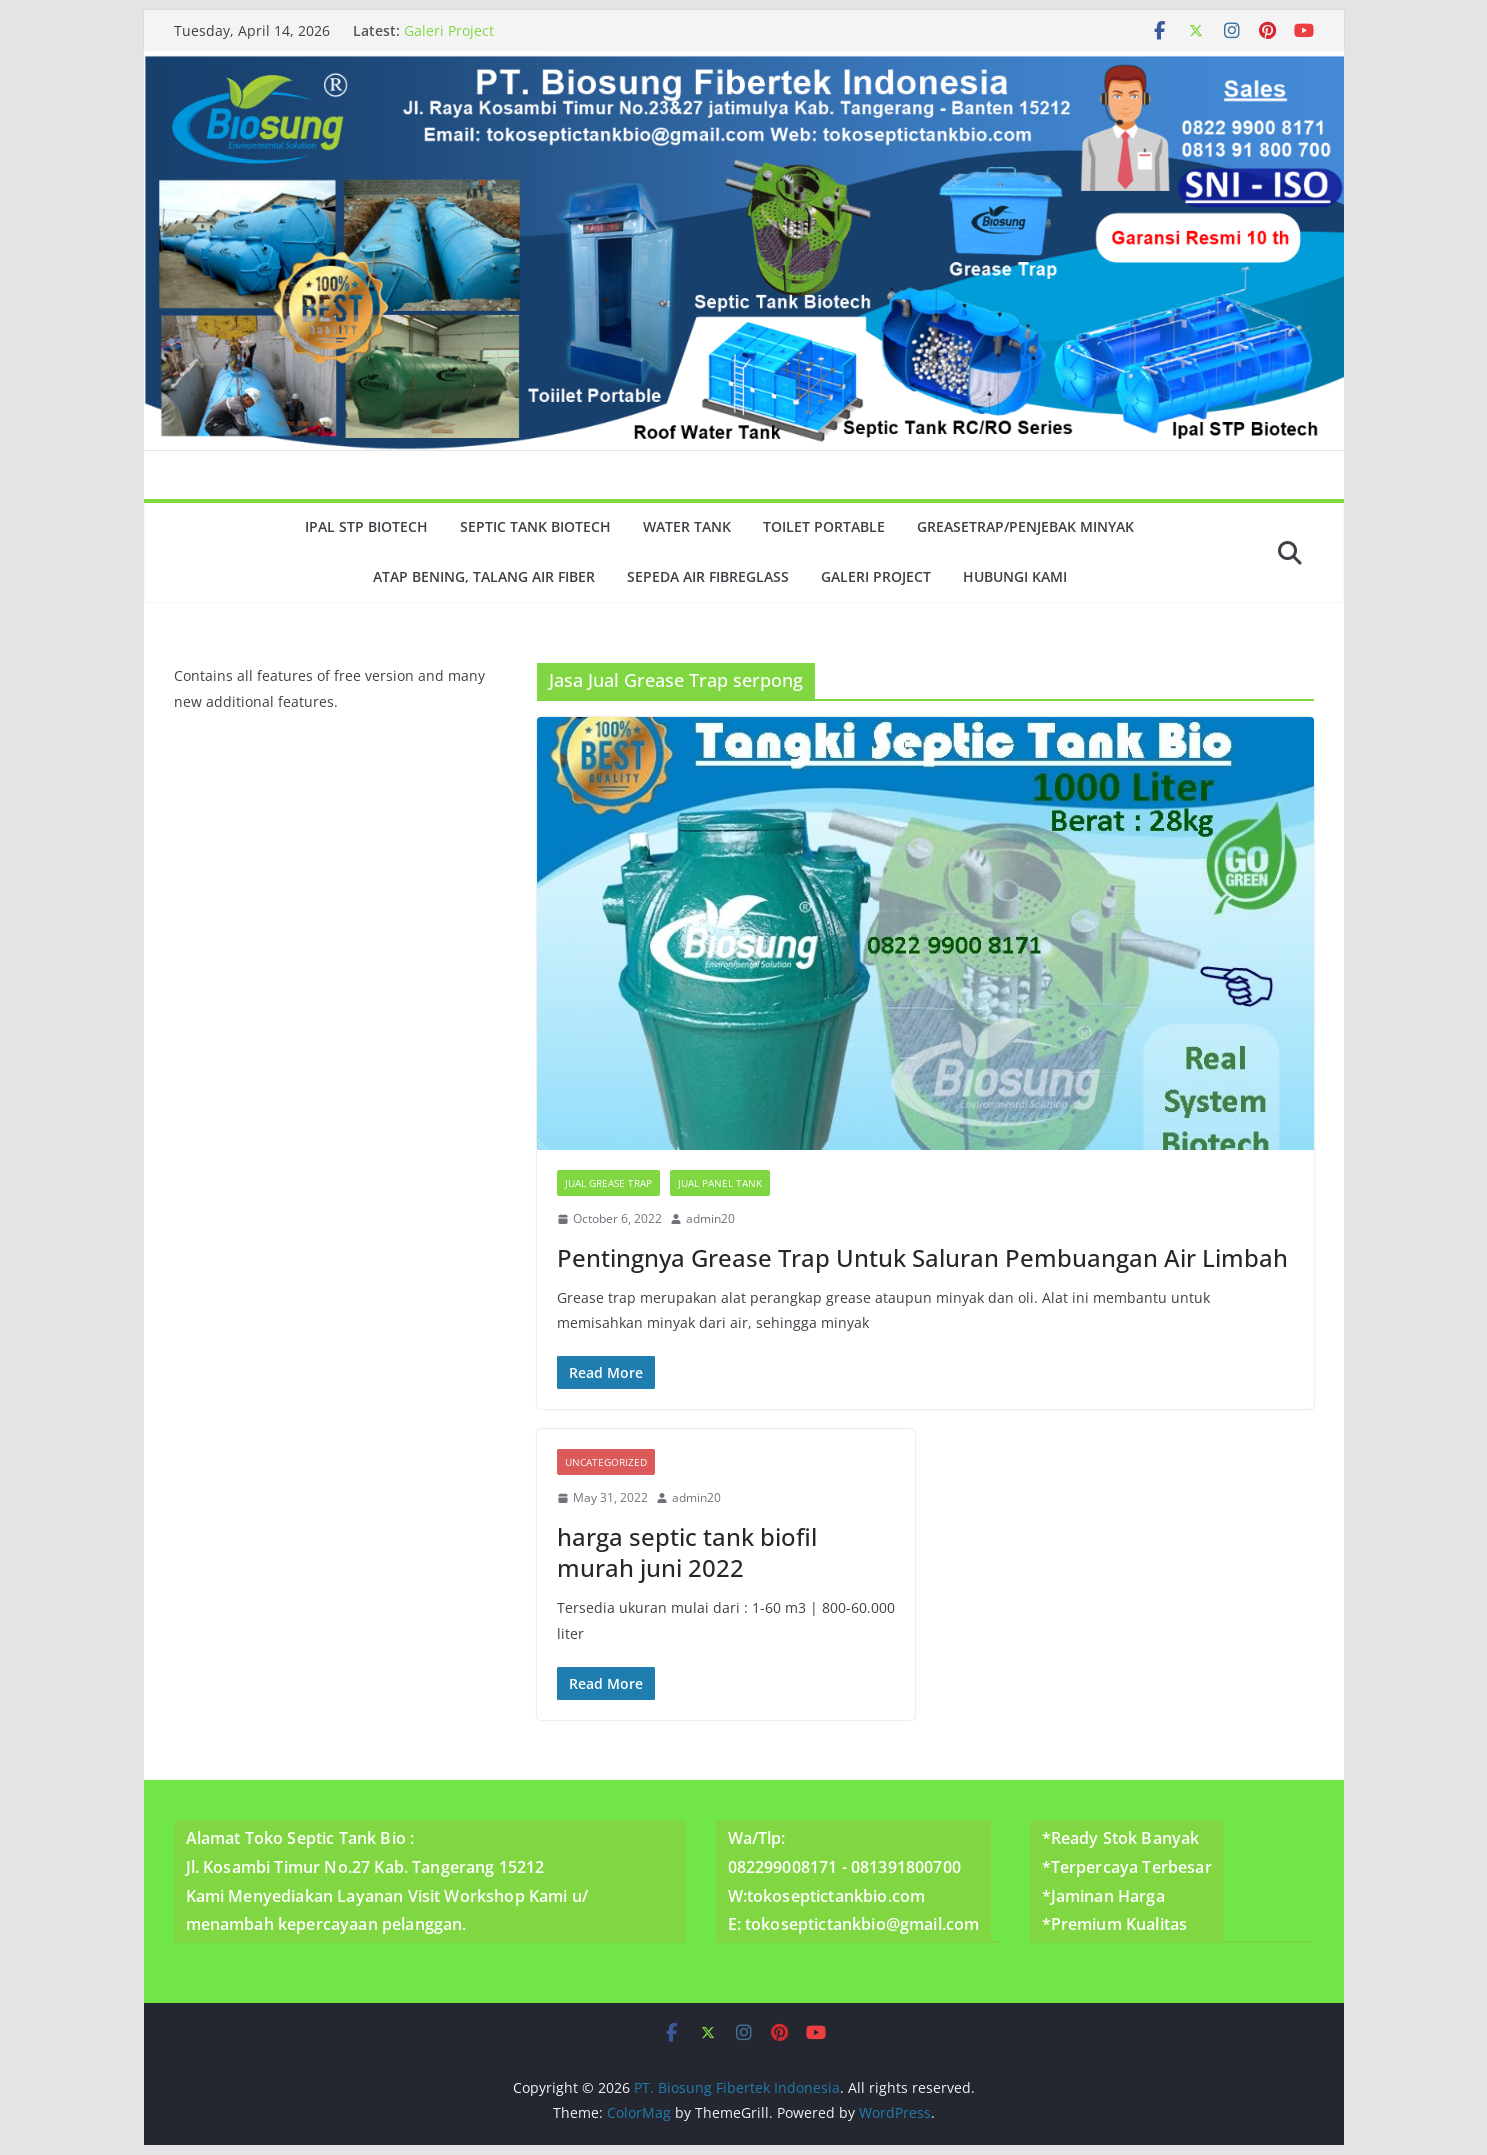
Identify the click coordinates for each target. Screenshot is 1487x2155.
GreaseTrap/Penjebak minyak (1025, 526)
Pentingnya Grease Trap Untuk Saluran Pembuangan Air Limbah (922, 1257)
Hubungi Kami (1015, 576)
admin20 (710, 1218)
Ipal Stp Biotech (366, 526)
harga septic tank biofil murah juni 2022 (687, 1552)
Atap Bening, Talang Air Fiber (484, 576)
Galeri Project (449, 30)
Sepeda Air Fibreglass (708, 576)
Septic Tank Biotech (535, 526)
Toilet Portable (824, 526)
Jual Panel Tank (720, 1183)
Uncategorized (606, 1462)
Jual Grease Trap (608, 1183)
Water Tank (687, 526)
